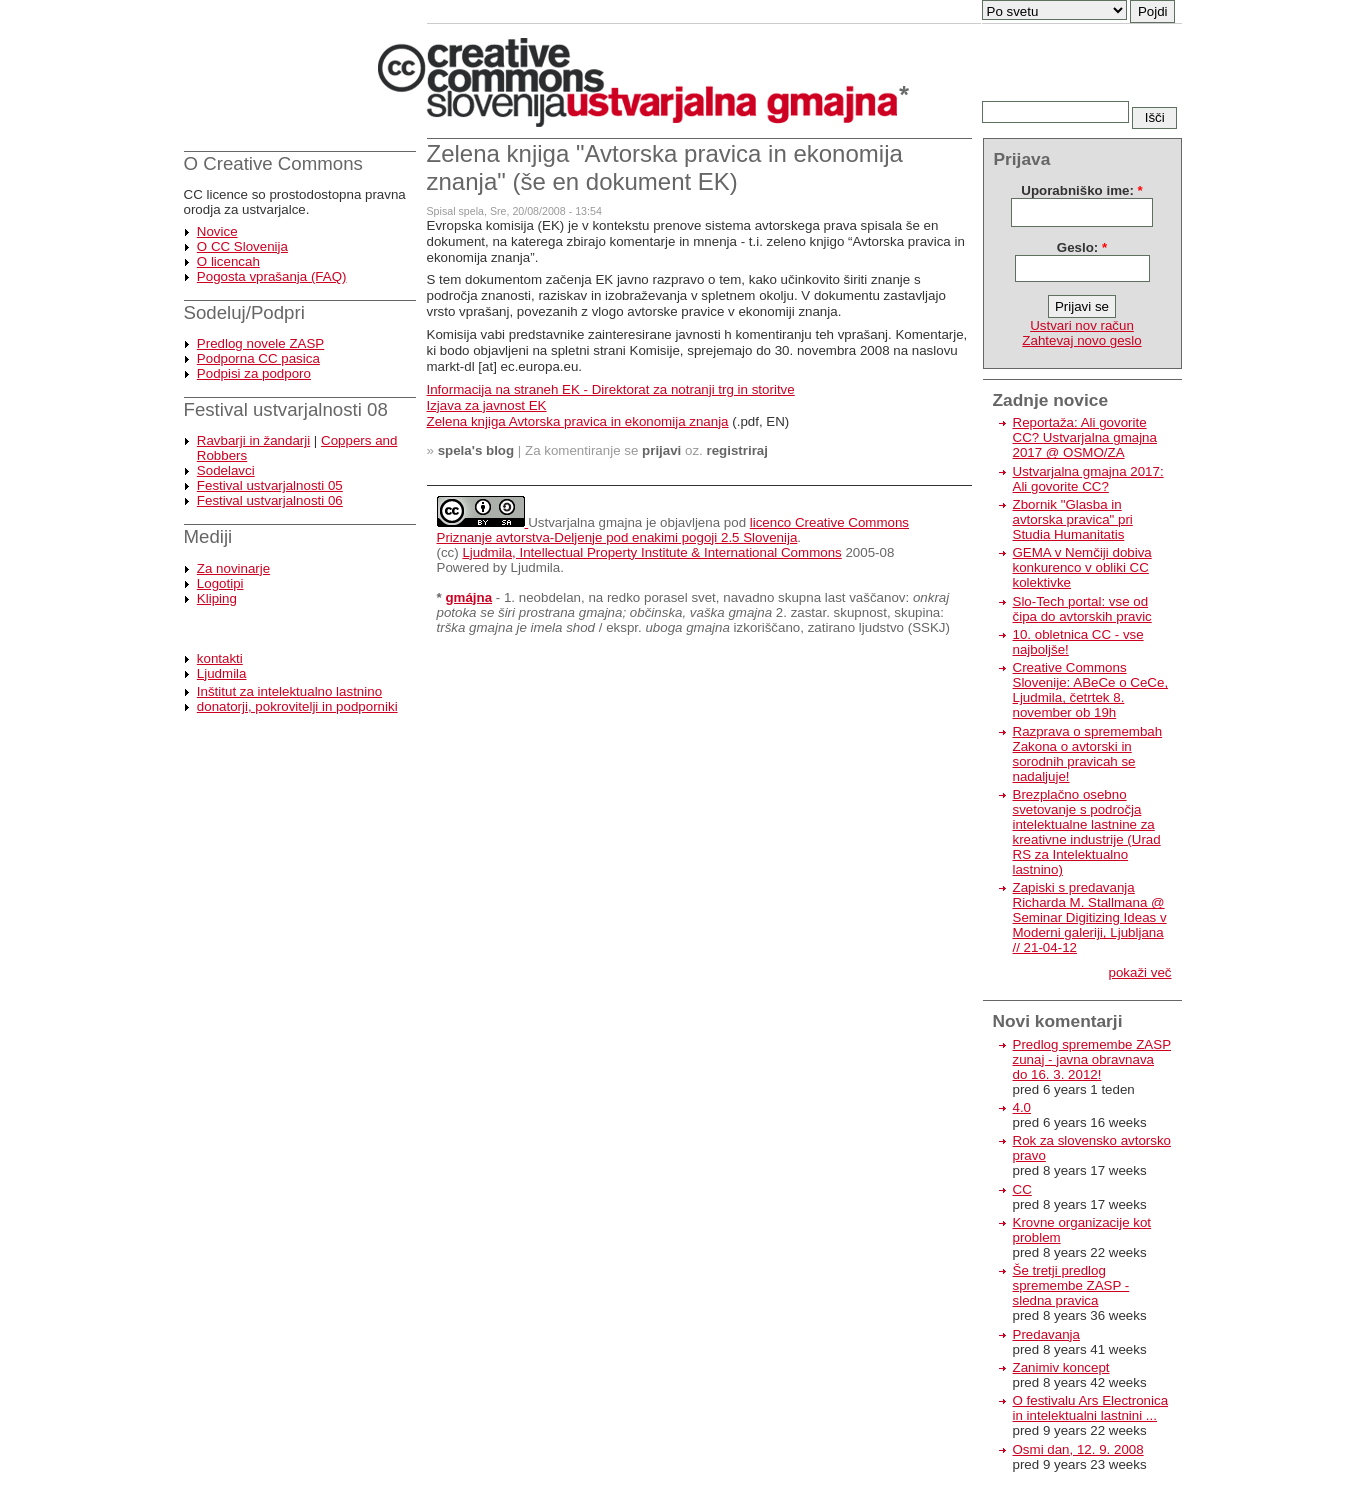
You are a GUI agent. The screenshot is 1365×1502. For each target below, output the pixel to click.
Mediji (208, 536)
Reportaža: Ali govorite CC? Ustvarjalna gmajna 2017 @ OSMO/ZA (1085, 437)
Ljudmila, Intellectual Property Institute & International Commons (651, 552)
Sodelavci (226, 470)
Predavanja (1046, 1334)
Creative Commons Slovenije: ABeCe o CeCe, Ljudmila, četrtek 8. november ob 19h (1091, 690)
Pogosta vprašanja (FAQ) (272, 276)
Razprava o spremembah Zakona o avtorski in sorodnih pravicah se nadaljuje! (1088, 754)
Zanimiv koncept (1061, 1367)
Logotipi (220, 583)
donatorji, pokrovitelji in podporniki (297, 706)
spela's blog (476, 450)
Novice (217, 231)
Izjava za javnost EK (487, 405)
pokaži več (1140, 972)
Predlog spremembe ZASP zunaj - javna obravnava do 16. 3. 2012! (1092, 1059)
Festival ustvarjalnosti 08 (286, 409)
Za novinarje (233, 568)
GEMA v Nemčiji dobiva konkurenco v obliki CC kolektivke (1082, 567)
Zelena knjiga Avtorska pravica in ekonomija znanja (578, 421)
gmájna (468, 597)
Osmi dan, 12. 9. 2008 (1078, 1449)
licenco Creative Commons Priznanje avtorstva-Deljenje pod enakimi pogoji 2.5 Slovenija (673, 530)
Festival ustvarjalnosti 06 (270, 500)
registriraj (738, 450)
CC (1022, 1189)
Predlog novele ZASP (260, 343)
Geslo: (1082, 247)
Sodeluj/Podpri (244, 312)
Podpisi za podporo (254, 373)
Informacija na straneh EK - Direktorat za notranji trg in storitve (611, 389)
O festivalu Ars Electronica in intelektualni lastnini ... (1091, 1408)
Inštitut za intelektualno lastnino (289, 691)
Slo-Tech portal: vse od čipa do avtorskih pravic (1082, 609)
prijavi (661, 450)
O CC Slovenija (242, 246)
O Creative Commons (273, 163)
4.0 (1022, 1107)
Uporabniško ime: (1081, 190)
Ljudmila (222, 673)
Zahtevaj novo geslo (1081, 340)
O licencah (228, 261)
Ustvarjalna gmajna (585, 522)
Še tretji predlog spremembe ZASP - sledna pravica (1071, 1285)
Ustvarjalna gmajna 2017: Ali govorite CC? (1088, 479)
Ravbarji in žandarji (253, 440)
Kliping (217, 598)
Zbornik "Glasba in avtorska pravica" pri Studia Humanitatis (1073, 519)
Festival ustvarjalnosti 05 (270, 485)
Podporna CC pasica (258, 358)
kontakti (220, 658)
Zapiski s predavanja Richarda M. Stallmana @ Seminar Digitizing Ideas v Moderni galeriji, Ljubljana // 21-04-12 (1090, 917)
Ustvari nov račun (1082, 325)
